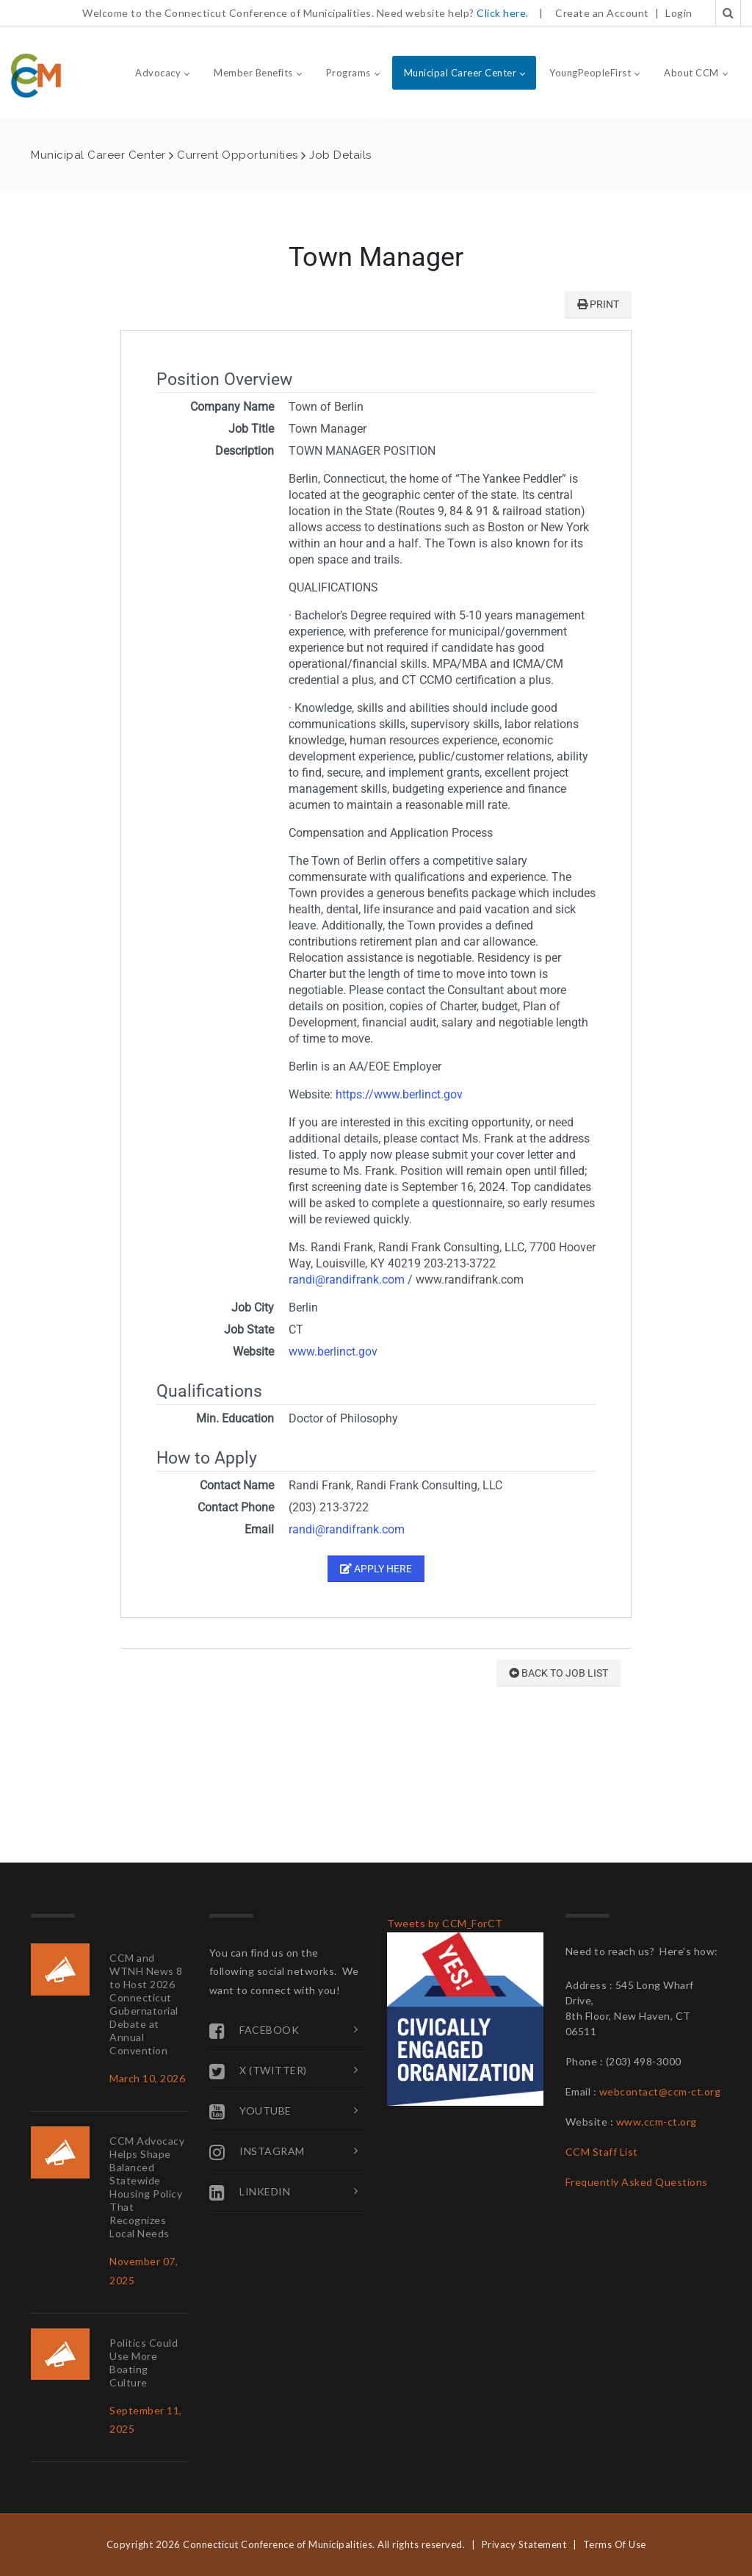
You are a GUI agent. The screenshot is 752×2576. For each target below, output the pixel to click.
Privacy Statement (524, 2544)
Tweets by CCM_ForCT (445, 1923)
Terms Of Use (614, 2544)
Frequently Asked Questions (636, 2182)
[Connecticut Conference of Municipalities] (36, 74)
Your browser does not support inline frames (376, 1020)
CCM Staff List (601, 2151)
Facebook (254, 2031)
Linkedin (250, 2192)
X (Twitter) (258, 2071)
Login (679, 13)
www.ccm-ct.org (656, 2121)
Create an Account (602, 13)
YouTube (250, 2111)
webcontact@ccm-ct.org (660, 2091)
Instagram (257, 2152)
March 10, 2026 (147, 2078)
